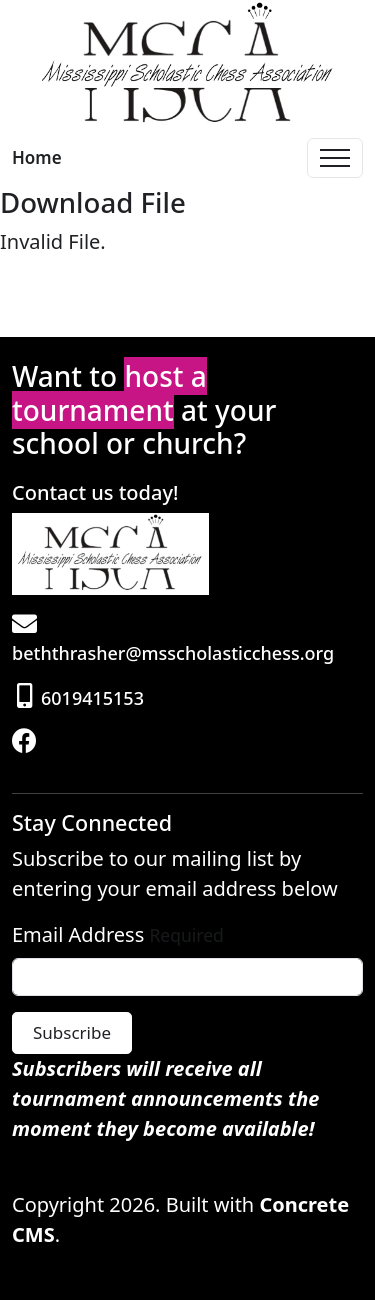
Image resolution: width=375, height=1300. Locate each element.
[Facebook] (27, 743)
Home (37, 157)
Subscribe (72, 1032)
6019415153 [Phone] (80, 698)
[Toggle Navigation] (335, 158)
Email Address (78, 934)
